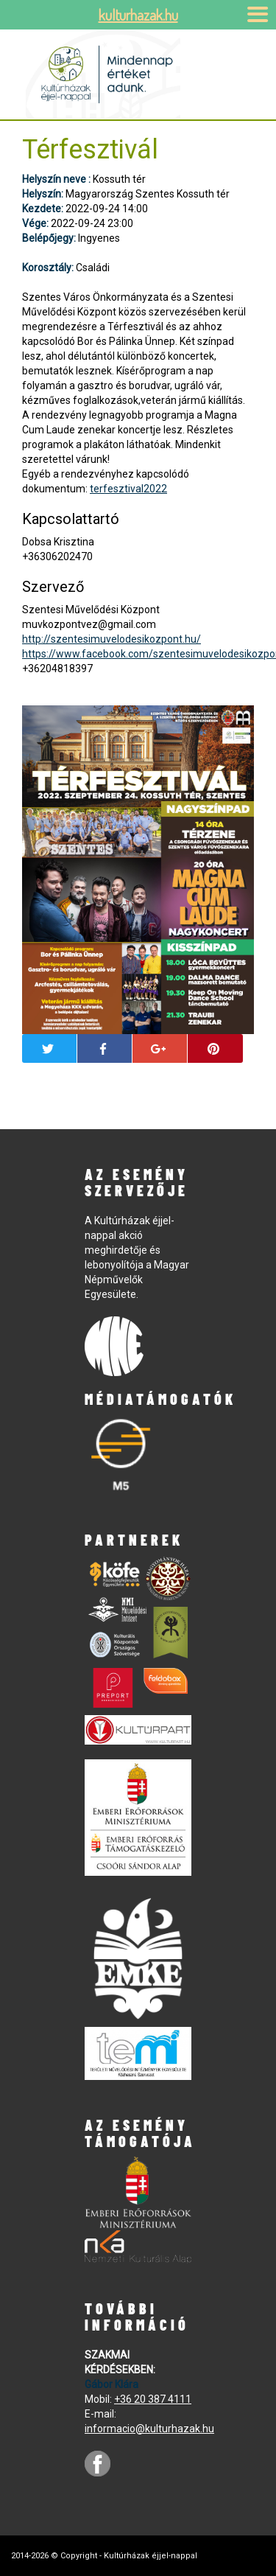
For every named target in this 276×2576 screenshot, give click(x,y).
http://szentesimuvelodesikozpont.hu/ (111, 639)
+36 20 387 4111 (152, 2399)
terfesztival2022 (128, 489)
